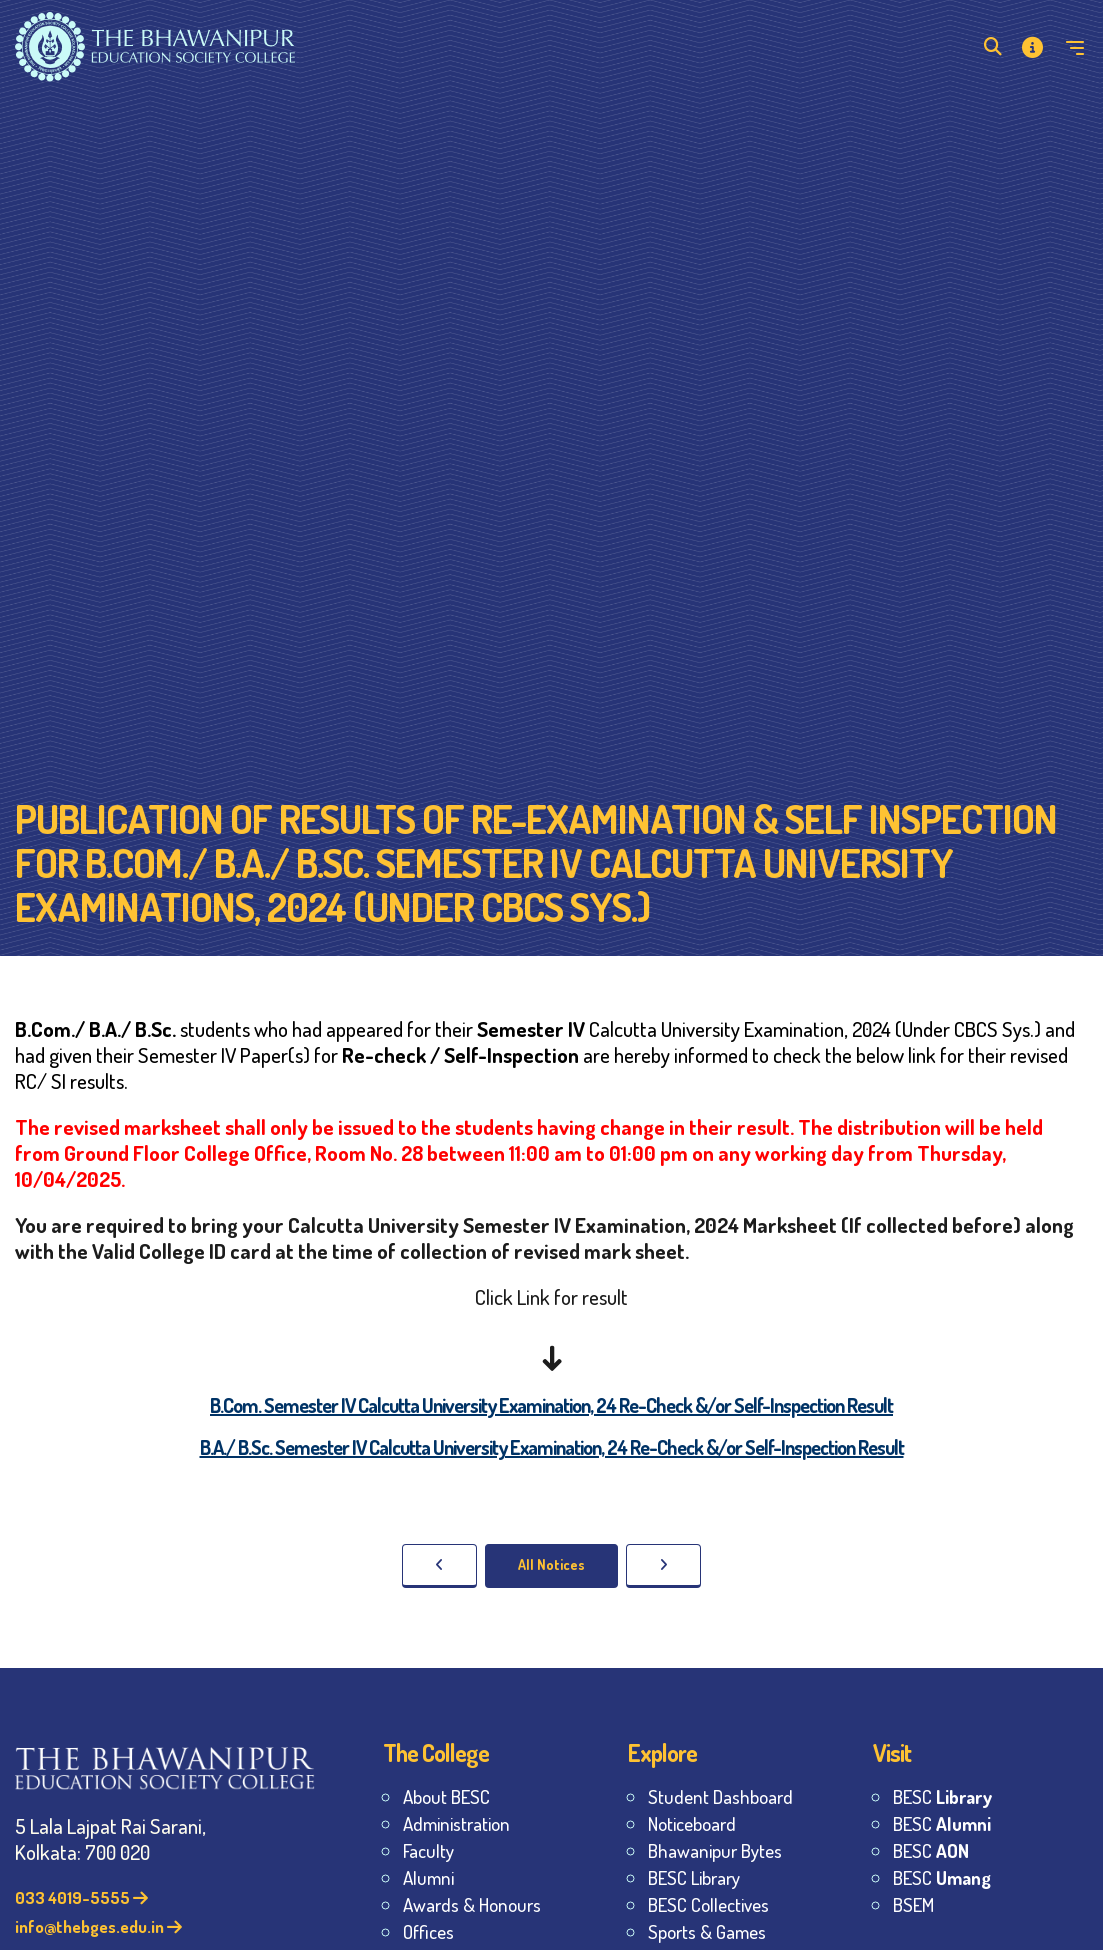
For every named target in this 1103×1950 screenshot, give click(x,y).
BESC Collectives (708, 1904)
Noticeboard (692, 1823)
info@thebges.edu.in (98, 1926)
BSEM (913, 1904)
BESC (942, 1796)
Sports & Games (707, 1931)
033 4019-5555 (81, 1897)
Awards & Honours (472, 1904)
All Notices (551, 1564)
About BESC (446, 1796)
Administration (456, 1823)
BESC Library (694, 1877)
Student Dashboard (720, 1796)
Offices (428, 1931)
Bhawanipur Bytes (715, 1850)
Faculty (428, 1850)
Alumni (428, 1877)
